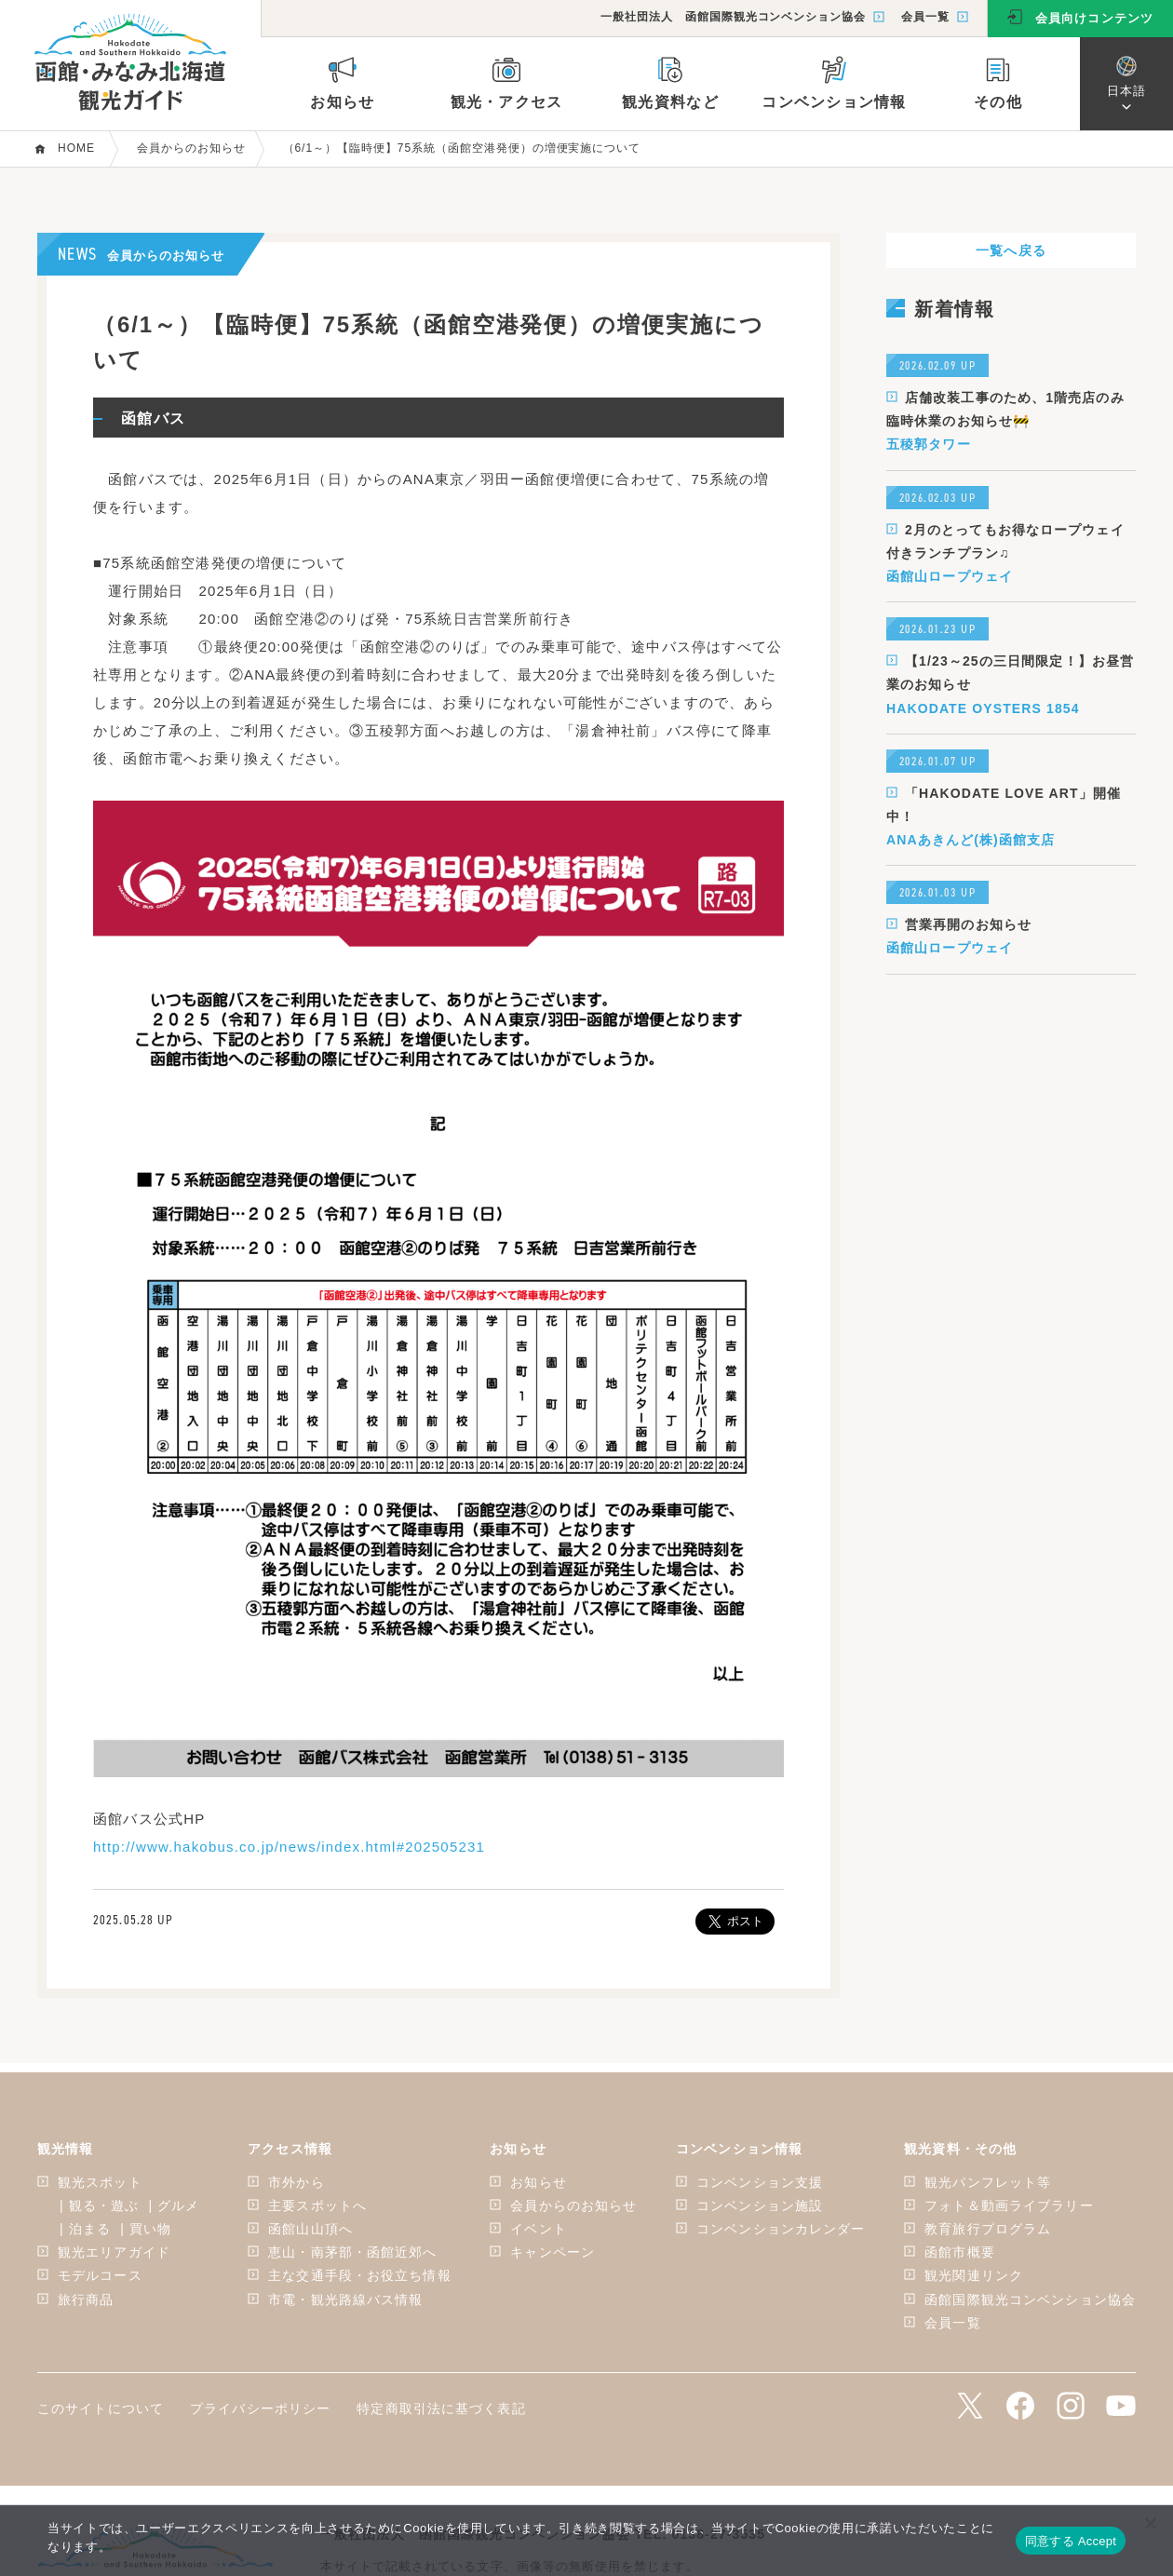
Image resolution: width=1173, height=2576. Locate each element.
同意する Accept (1070, 2541)
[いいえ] (1149, 2523)
